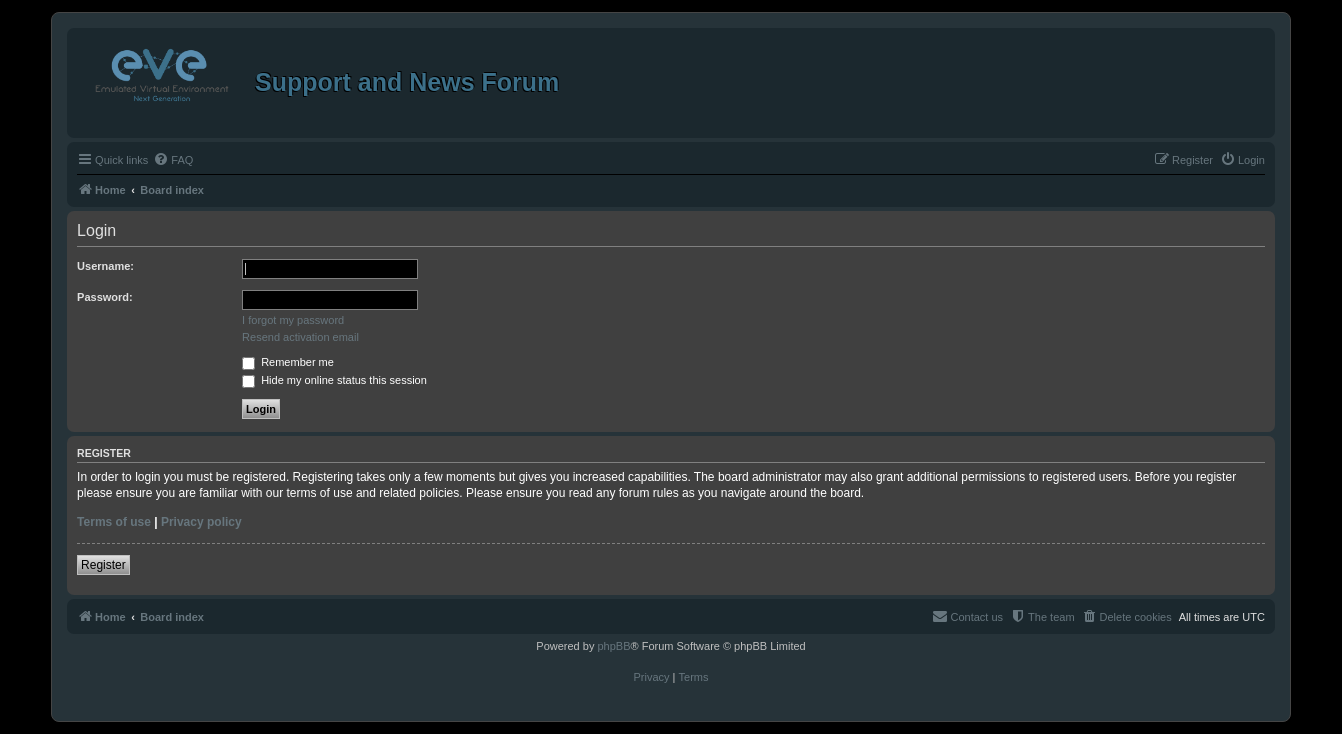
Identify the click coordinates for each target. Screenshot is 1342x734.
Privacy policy (201, 522)
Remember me (288, 362)
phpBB (613, 646)
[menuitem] (173, 160)
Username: (105, 266)
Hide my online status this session (334, 380)
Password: (105, 297)
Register (103, 565)
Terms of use (114, 522)
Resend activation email (300, 337)
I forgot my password (293, 320)
